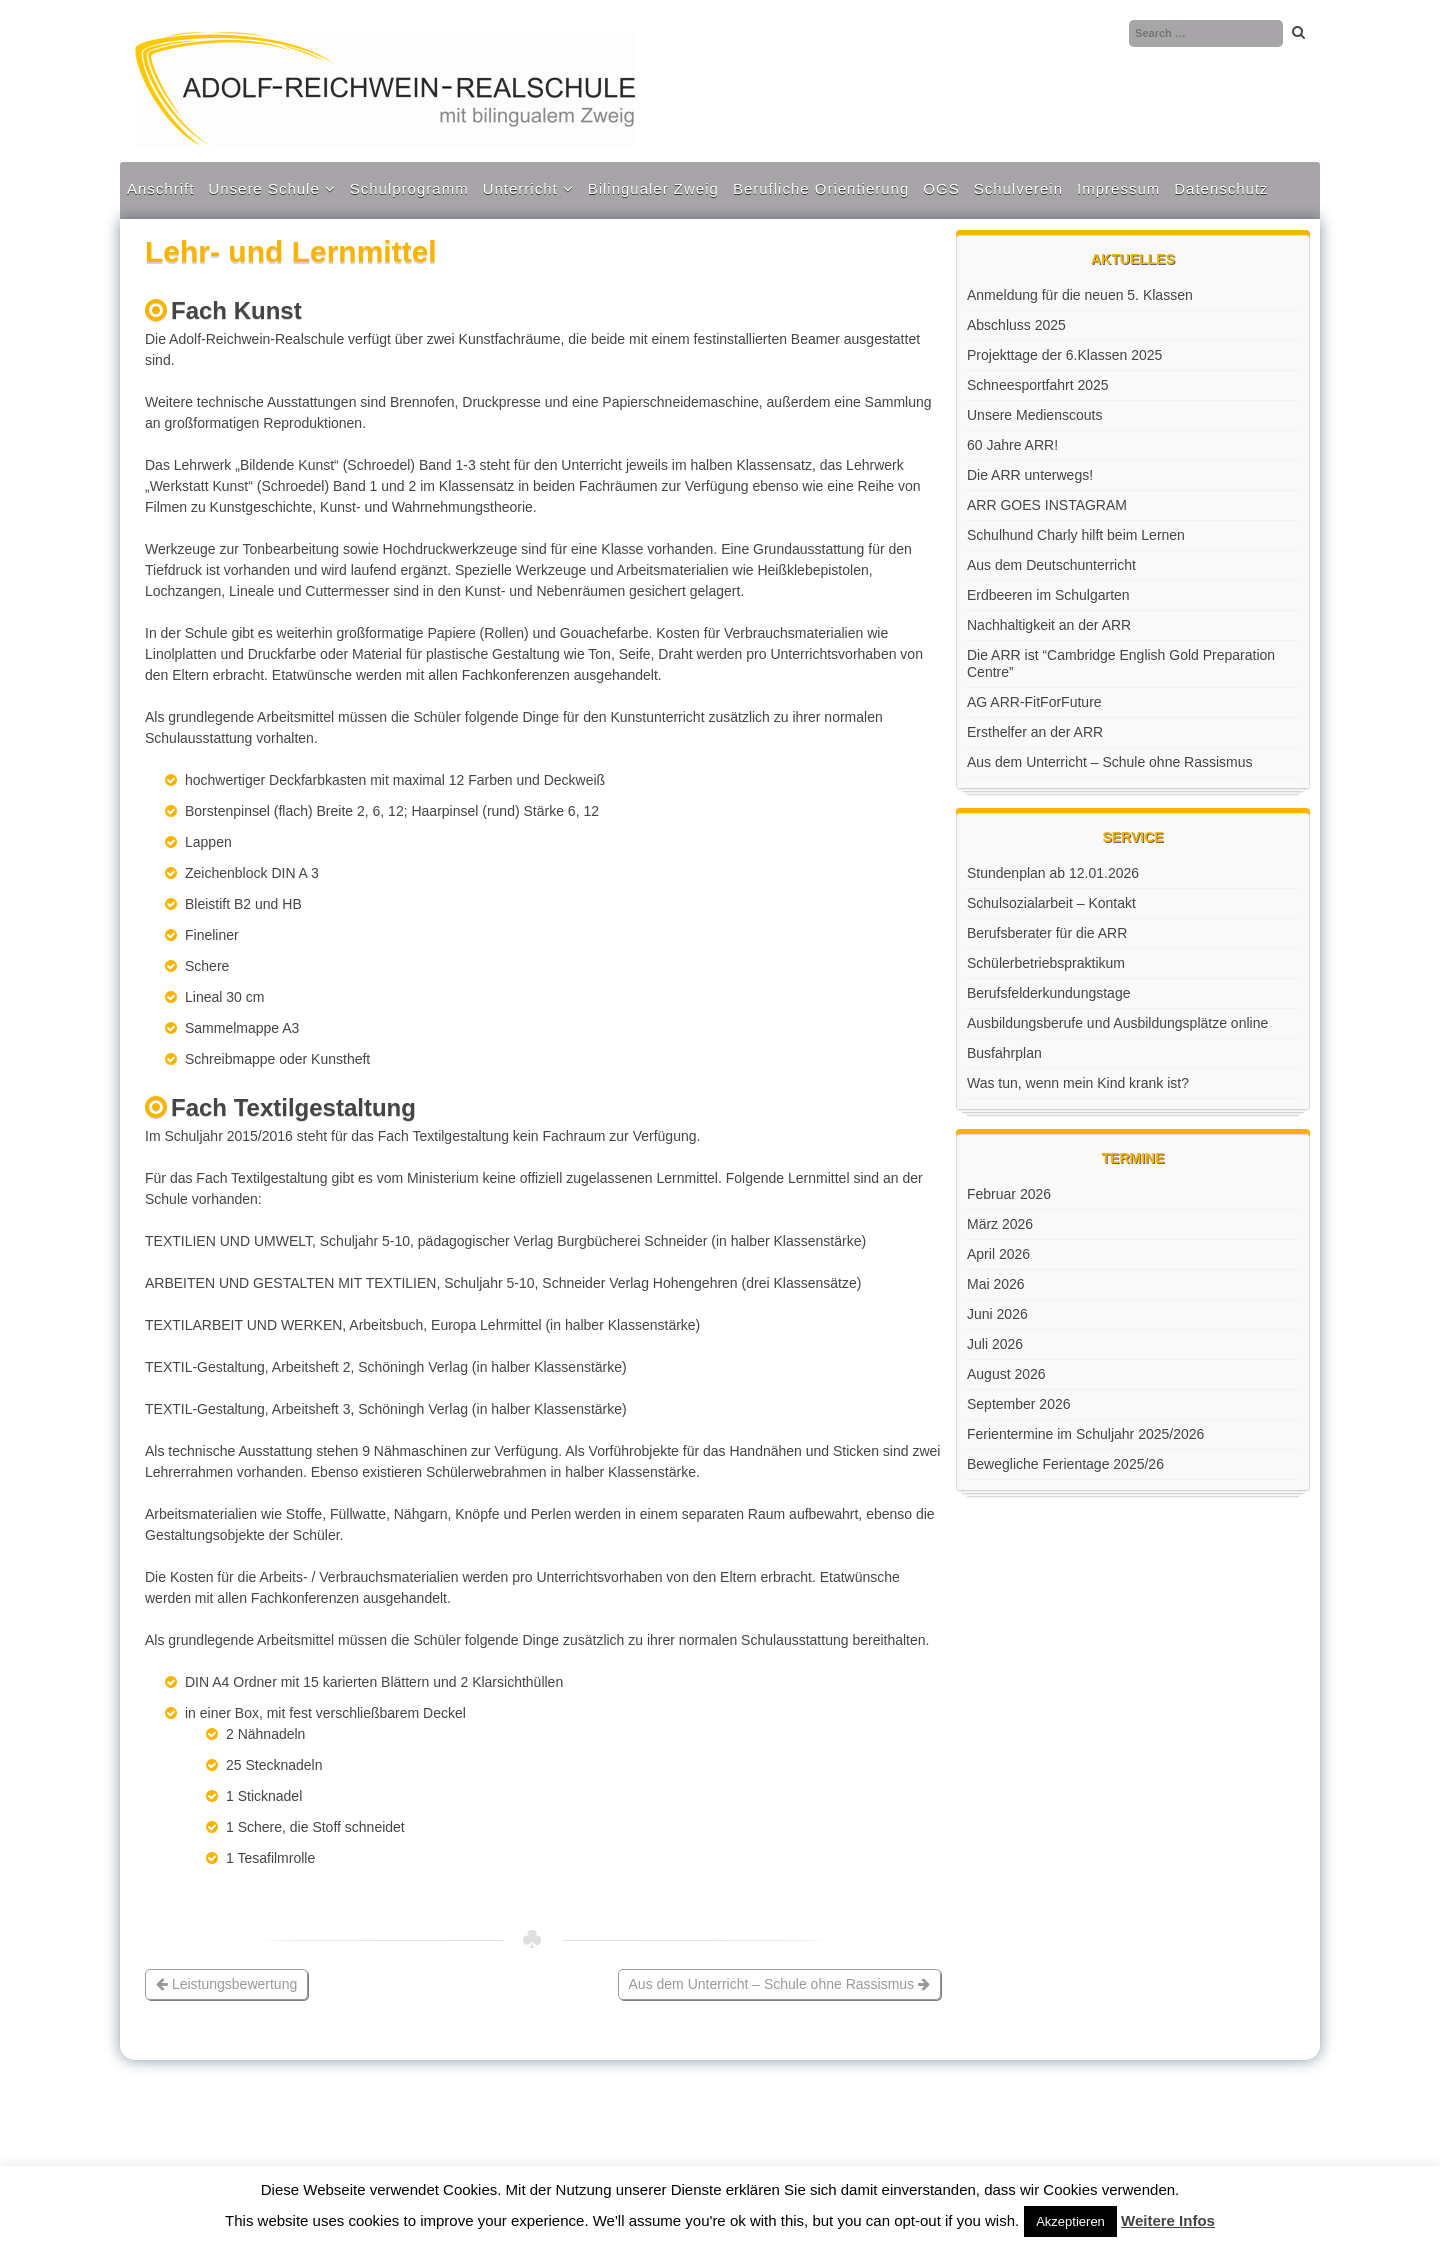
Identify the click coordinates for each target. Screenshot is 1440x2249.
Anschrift (160, 188)
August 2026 (1006, 1374)
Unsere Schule (263, 188)
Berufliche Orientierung (821, 188)
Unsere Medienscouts (1034, 415)
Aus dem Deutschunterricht (1051, 565)
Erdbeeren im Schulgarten (1048, 595)
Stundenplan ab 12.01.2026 (1053, 873)
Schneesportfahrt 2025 (1038, 385)
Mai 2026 (996, 1284)
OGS (941, 188)
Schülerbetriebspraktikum (1046, 963)
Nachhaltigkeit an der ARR (1049, 625)
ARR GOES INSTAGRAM (1047, 505)
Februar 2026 (1009, 1194)
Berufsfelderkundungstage (1048, 993)
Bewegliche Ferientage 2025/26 (1065, 1464)
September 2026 (1019, 1404)
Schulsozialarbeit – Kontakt (1051, 903)
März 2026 (1000, 1224)
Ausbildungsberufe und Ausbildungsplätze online (1117, 1023)
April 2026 (998, 1254)
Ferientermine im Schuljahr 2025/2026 (1085, 1434)
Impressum (1118, 188)
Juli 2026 (995, 1344)
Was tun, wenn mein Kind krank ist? (1078, 1083)
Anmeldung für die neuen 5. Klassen (1080, 295)
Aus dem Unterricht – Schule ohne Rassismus (779, 1984)
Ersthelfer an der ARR (1035, 732)
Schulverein (1018, 188)
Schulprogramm (409, 188)
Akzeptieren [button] (1070, 2221)
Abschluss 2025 (1016, 325)
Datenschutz (1221, 188)
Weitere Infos (1168, 2220)
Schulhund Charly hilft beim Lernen (1076, 535)
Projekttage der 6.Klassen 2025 (1064, 355)
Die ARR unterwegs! (1030, 475)
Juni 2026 (997, 1314)
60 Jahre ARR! (1012, 445)
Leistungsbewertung (226, 1984)
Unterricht (520, 188)
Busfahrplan (1004, 1053)
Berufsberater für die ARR (1047, 933)
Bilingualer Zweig (653, 188)
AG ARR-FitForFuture (1034, 702)
